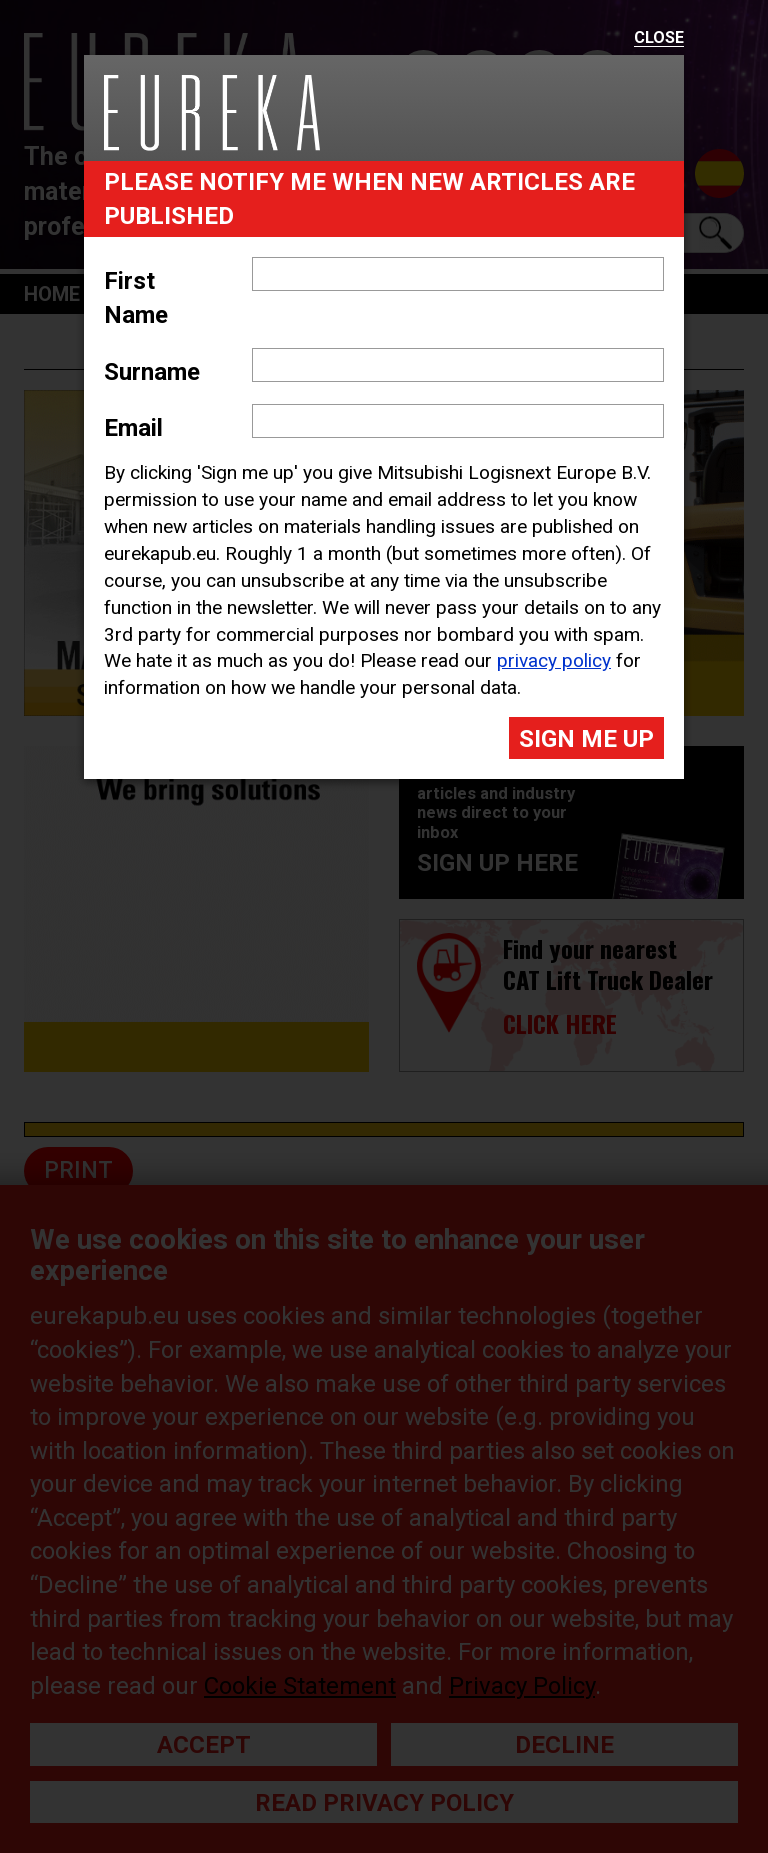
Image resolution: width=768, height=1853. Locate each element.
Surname (152, 372)
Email (133, 428)
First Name (136, 298)
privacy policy (554, 660)
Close (659, 38)
